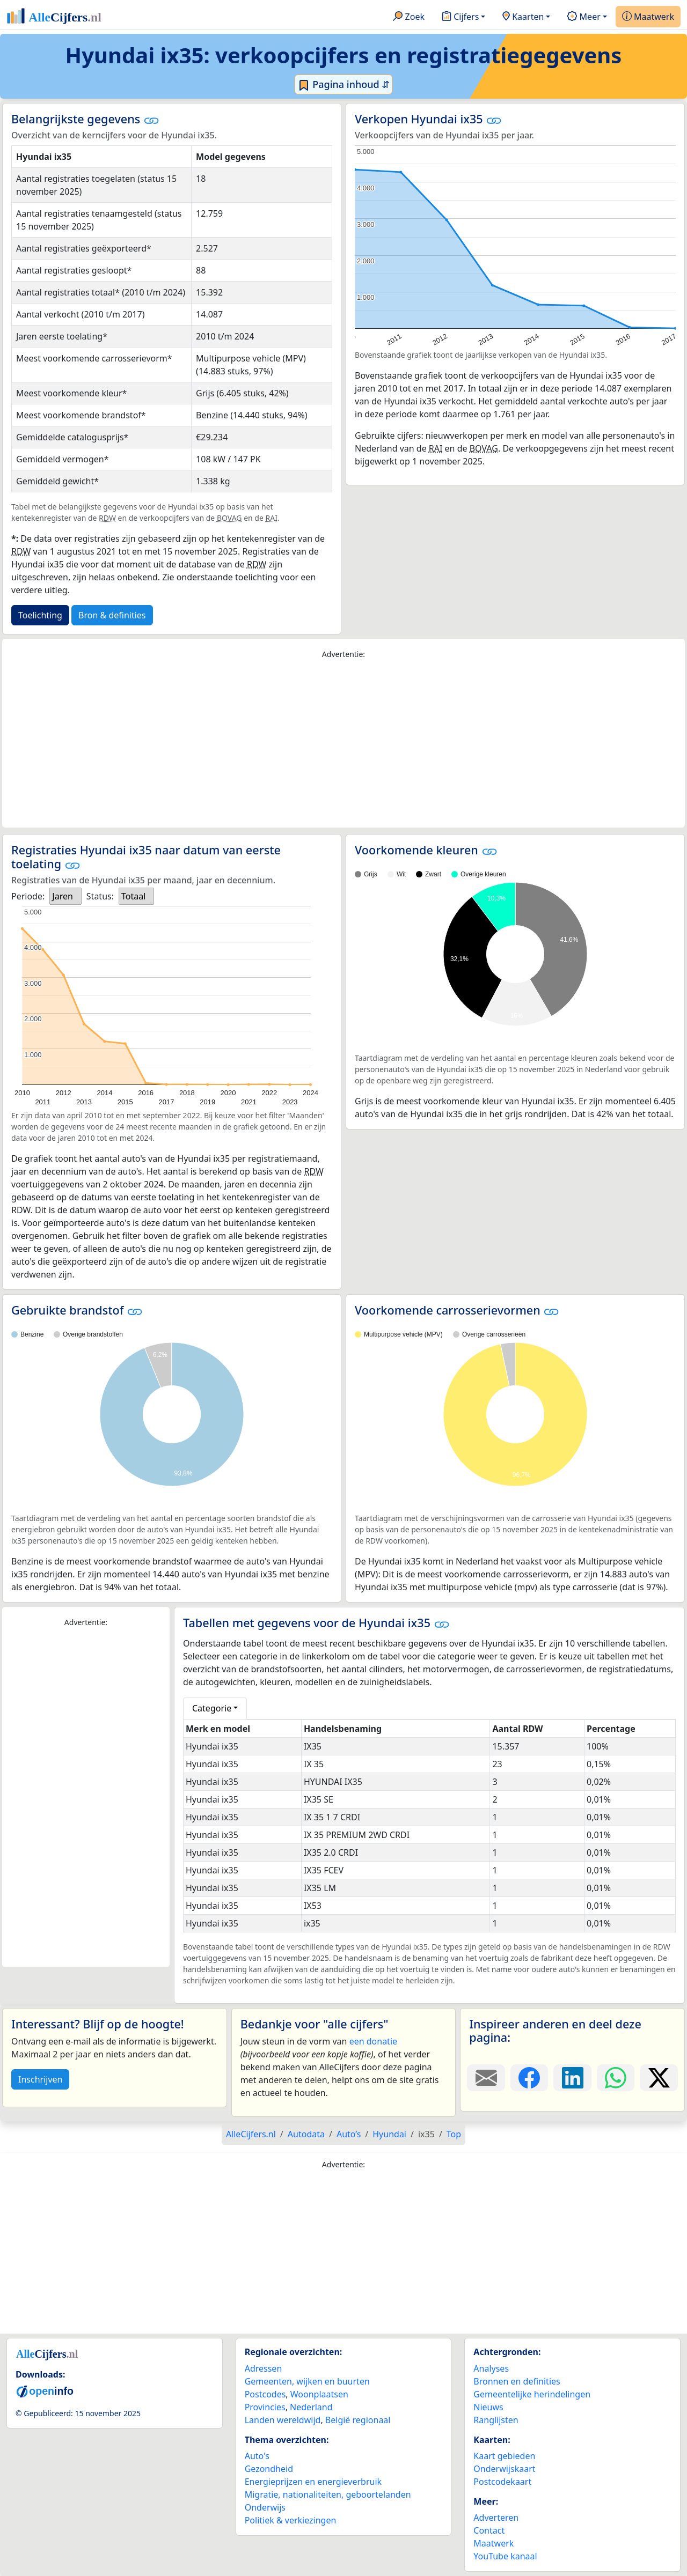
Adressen (263, 2368)
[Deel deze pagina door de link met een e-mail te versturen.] (486, 2077)
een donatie (373, 2041)
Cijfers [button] (460, 17)
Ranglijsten (495, 2420)
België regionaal (358, 2420)
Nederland (311, 2407)
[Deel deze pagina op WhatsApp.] (616, 2077)
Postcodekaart (502, 2482)
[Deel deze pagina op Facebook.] (529, 2077)
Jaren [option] (62, 896)
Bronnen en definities (516, 2381)
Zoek (409, 17)
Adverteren (495, 2517)
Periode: (28, 896)
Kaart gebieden (504, 2456)
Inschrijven (40, 2079)
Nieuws (488, 2407)
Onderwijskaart (504, 2469)
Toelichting (40, 615)
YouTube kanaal (505, 2556)
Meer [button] (583, 17)
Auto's (257, 2456)
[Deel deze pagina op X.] (659, 2077)
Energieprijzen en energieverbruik (313, 2482)
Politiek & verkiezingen (291, 2520)
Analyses (491, 2368)
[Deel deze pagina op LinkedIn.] (572, 2077)
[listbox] (65, 896)
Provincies (265, 2407)
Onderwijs (265, 2507)
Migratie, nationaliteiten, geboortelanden (328, 2494)
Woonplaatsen (319, 2394)
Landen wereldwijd (283, 2420)
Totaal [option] (133, 896)
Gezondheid (269, 2469)
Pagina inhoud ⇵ (343, 85)
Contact (489, 2530)
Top (454, 2134)
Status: (100, 896)
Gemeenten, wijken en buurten (307, 2381)
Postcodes (265, 2394)
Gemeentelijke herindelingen (531, 2394)
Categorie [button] (211, 1708)
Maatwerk (648, 17)
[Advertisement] (343, 744)
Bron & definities (111, 615)
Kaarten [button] (523, 17)
